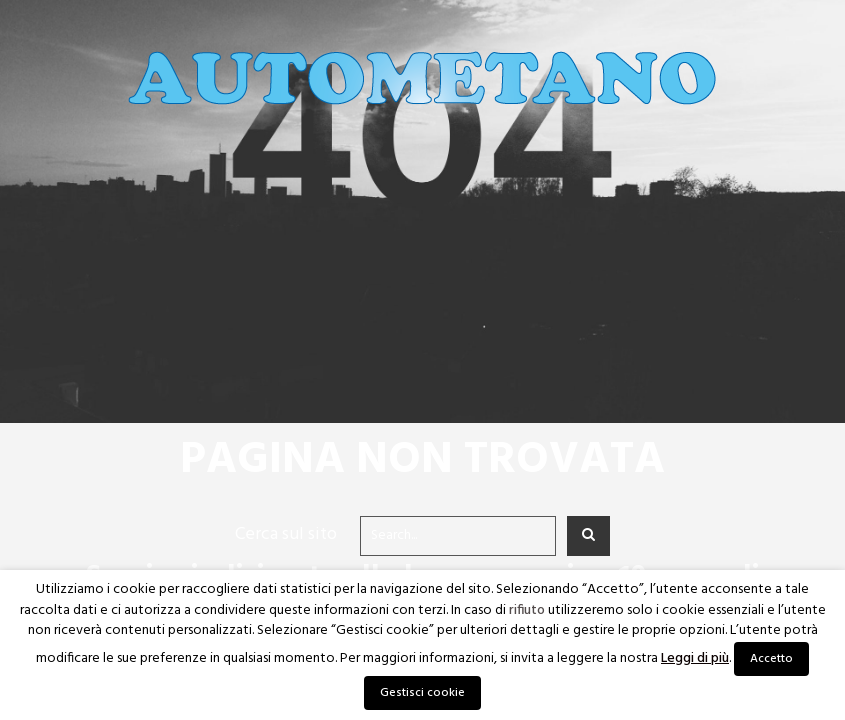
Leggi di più (695, 659)
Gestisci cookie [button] (422, 693)
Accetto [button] (771, 659)
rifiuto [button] (527, 611)
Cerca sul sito (286, 534)
